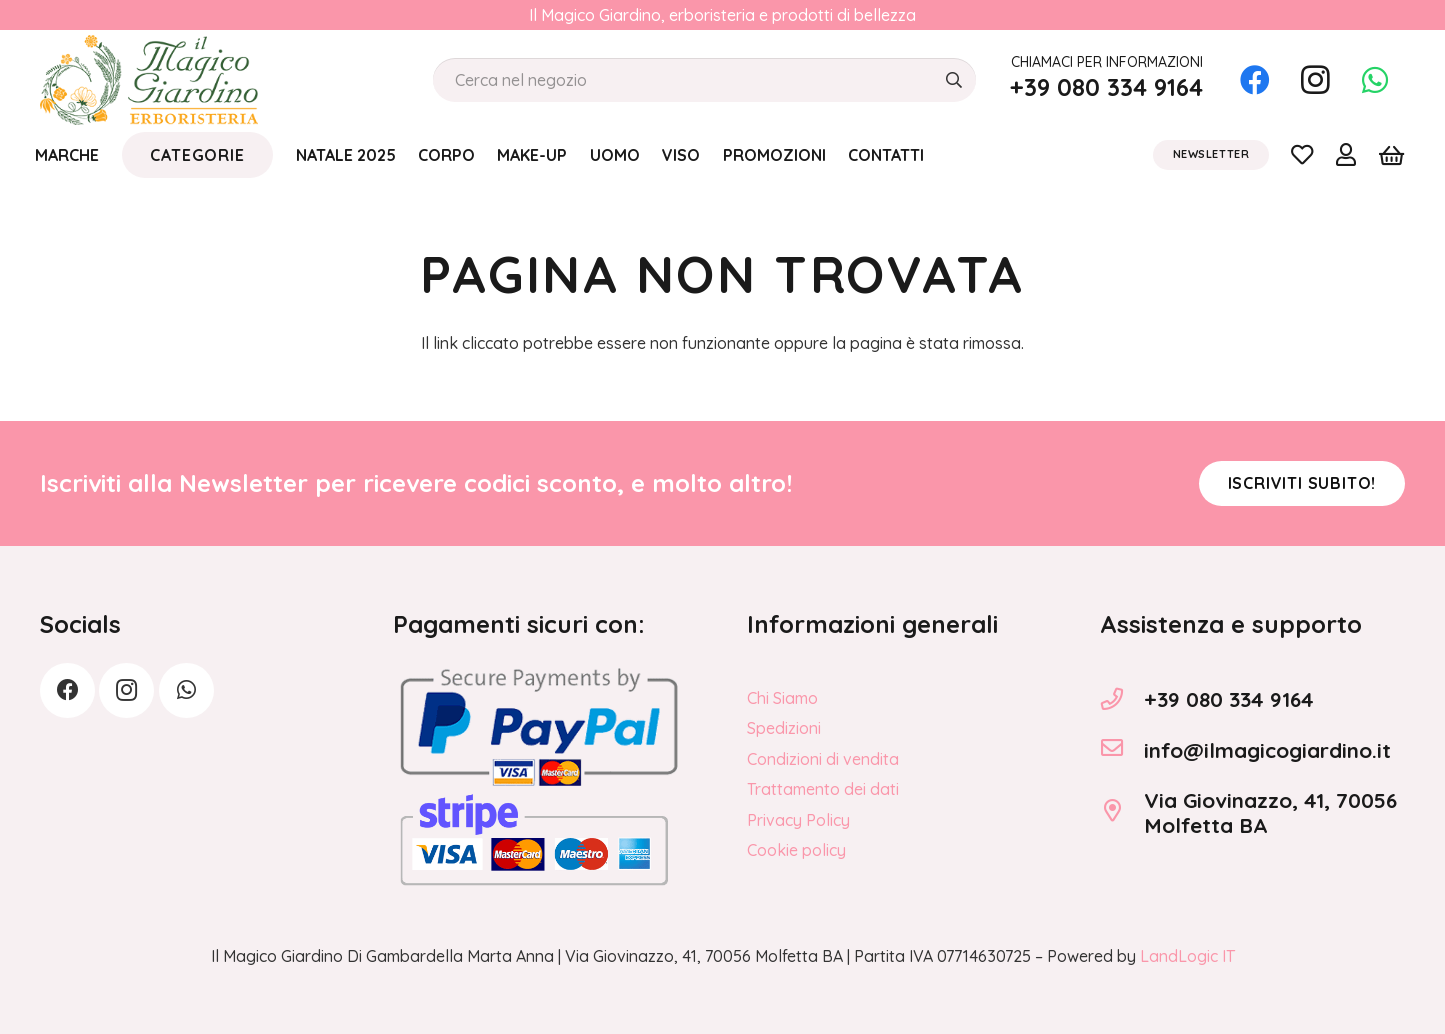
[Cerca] (953, 80)
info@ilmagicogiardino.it (1267, 750)
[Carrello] (1391, 155)
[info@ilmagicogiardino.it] (1122, 750)
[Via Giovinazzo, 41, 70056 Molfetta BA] (1122, 813)
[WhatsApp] (1375, 80)
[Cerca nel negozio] (705, 80)
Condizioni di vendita (823, 759)
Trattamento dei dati (823, 789)
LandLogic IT (1187, 956)
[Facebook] (1255, 80)
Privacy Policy (798, 820)
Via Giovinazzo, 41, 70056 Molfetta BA (1270, 812)
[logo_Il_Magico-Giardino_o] (149, 80)
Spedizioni (784, 728)
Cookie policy (796, 850)
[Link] (1302, 154)
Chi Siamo (782, 698)
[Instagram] (1315, 80)
